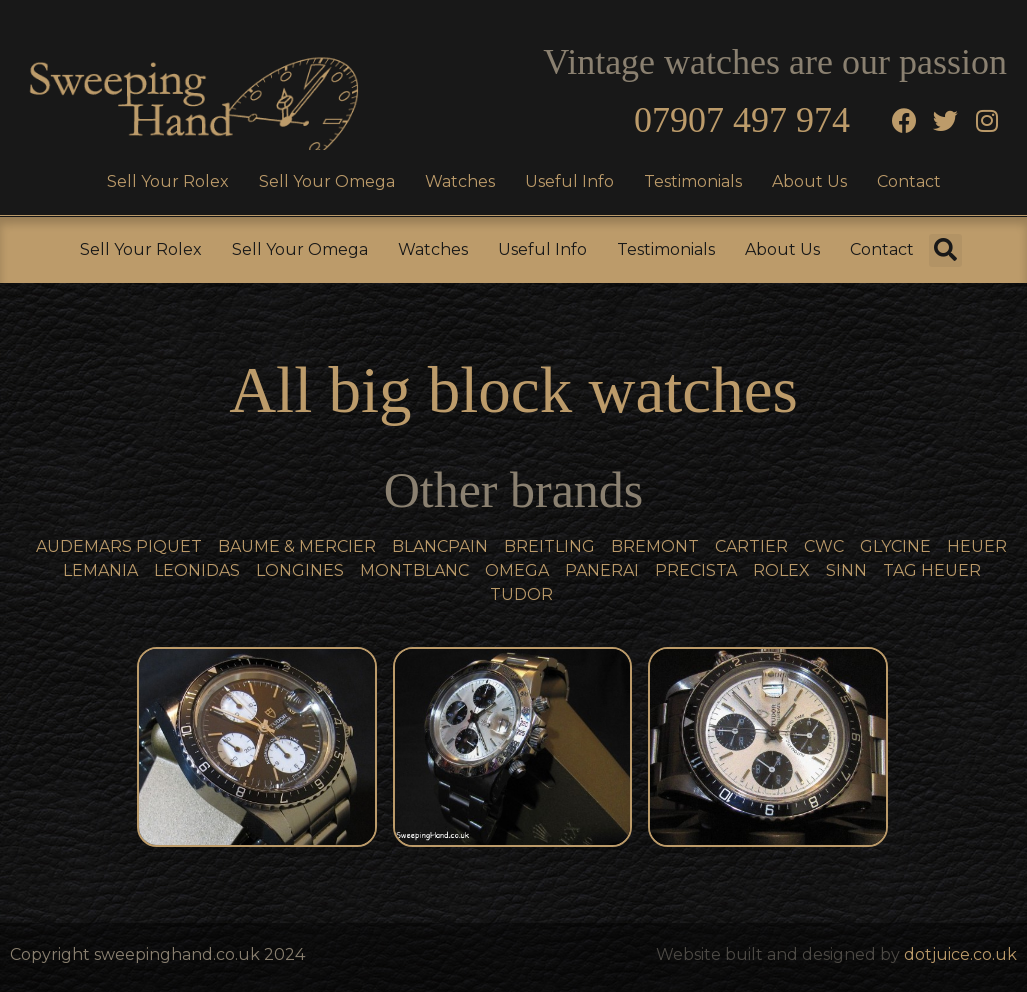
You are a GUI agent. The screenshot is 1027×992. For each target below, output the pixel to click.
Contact (909, 181)
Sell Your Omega (327, 181)
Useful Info (569, 181)
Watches (460, 181)
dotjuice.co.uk (960, 954)
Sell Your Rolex (168, 181)
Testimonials (693, 181)
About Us (809, 181)
